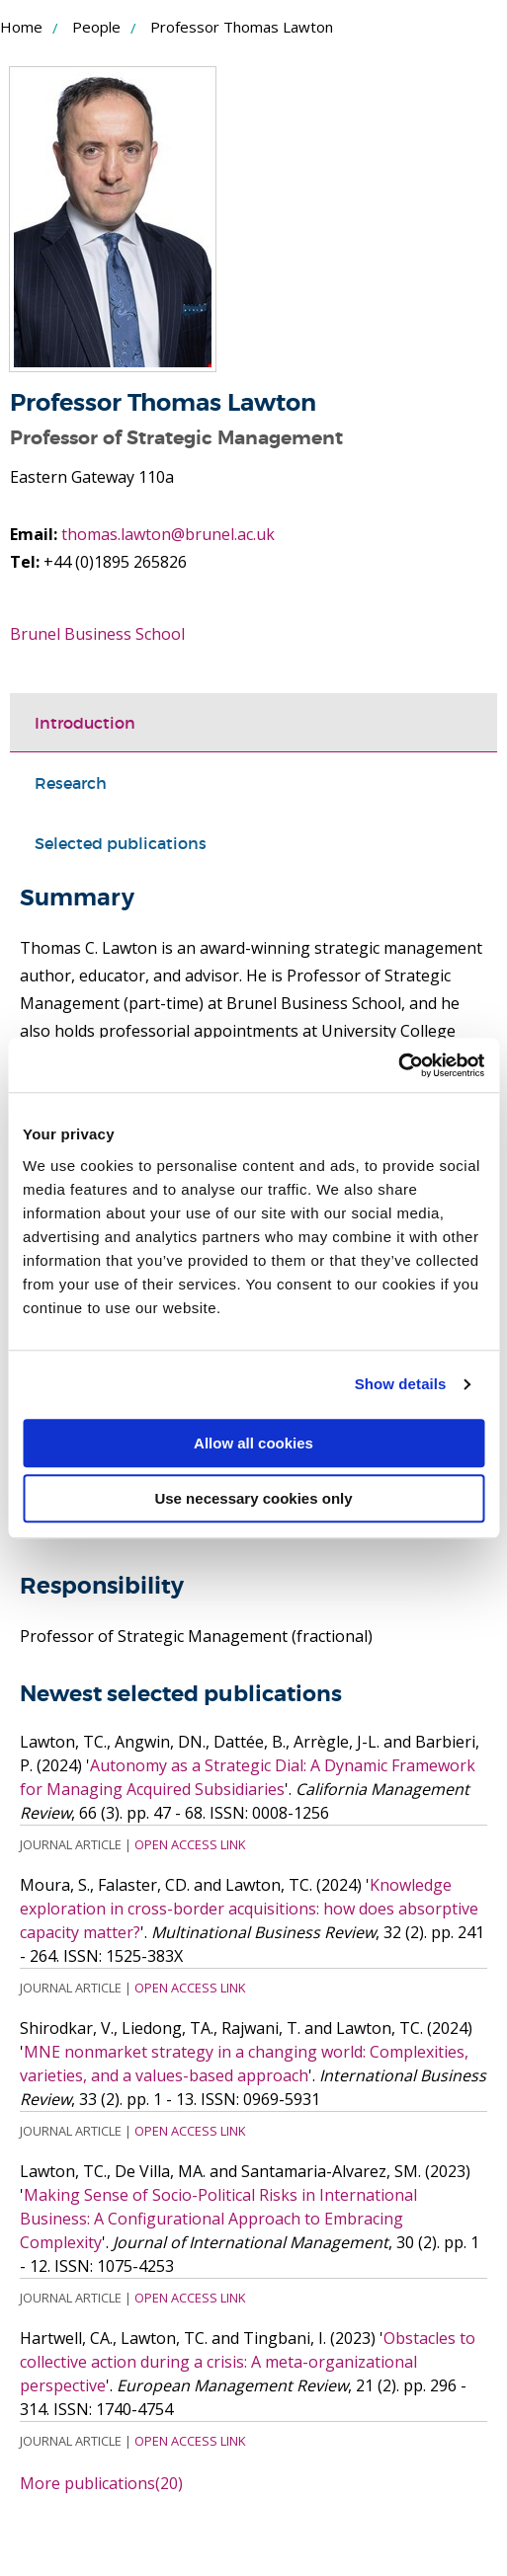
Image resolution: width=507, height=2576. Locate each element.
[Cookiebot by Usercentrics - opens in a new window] (397, 1065)
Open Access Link (189, 1844)
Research (71, 783)
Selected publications (121, 843)
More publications (101, 2483)
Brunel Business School (97, 634)
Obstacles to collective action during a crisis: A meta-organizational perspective (247, 2361)
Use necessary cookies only (253, 1498)
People (96, 27)
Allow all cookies (253, 1443)
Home (21, 27)
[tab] (253, 722)
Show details (401, 1383)
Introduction (85, 723)
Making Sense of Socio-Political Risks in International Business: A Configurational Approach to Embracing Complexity (218, 2218)
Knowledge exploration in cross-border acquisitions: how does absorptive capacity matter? (249, 1908)
